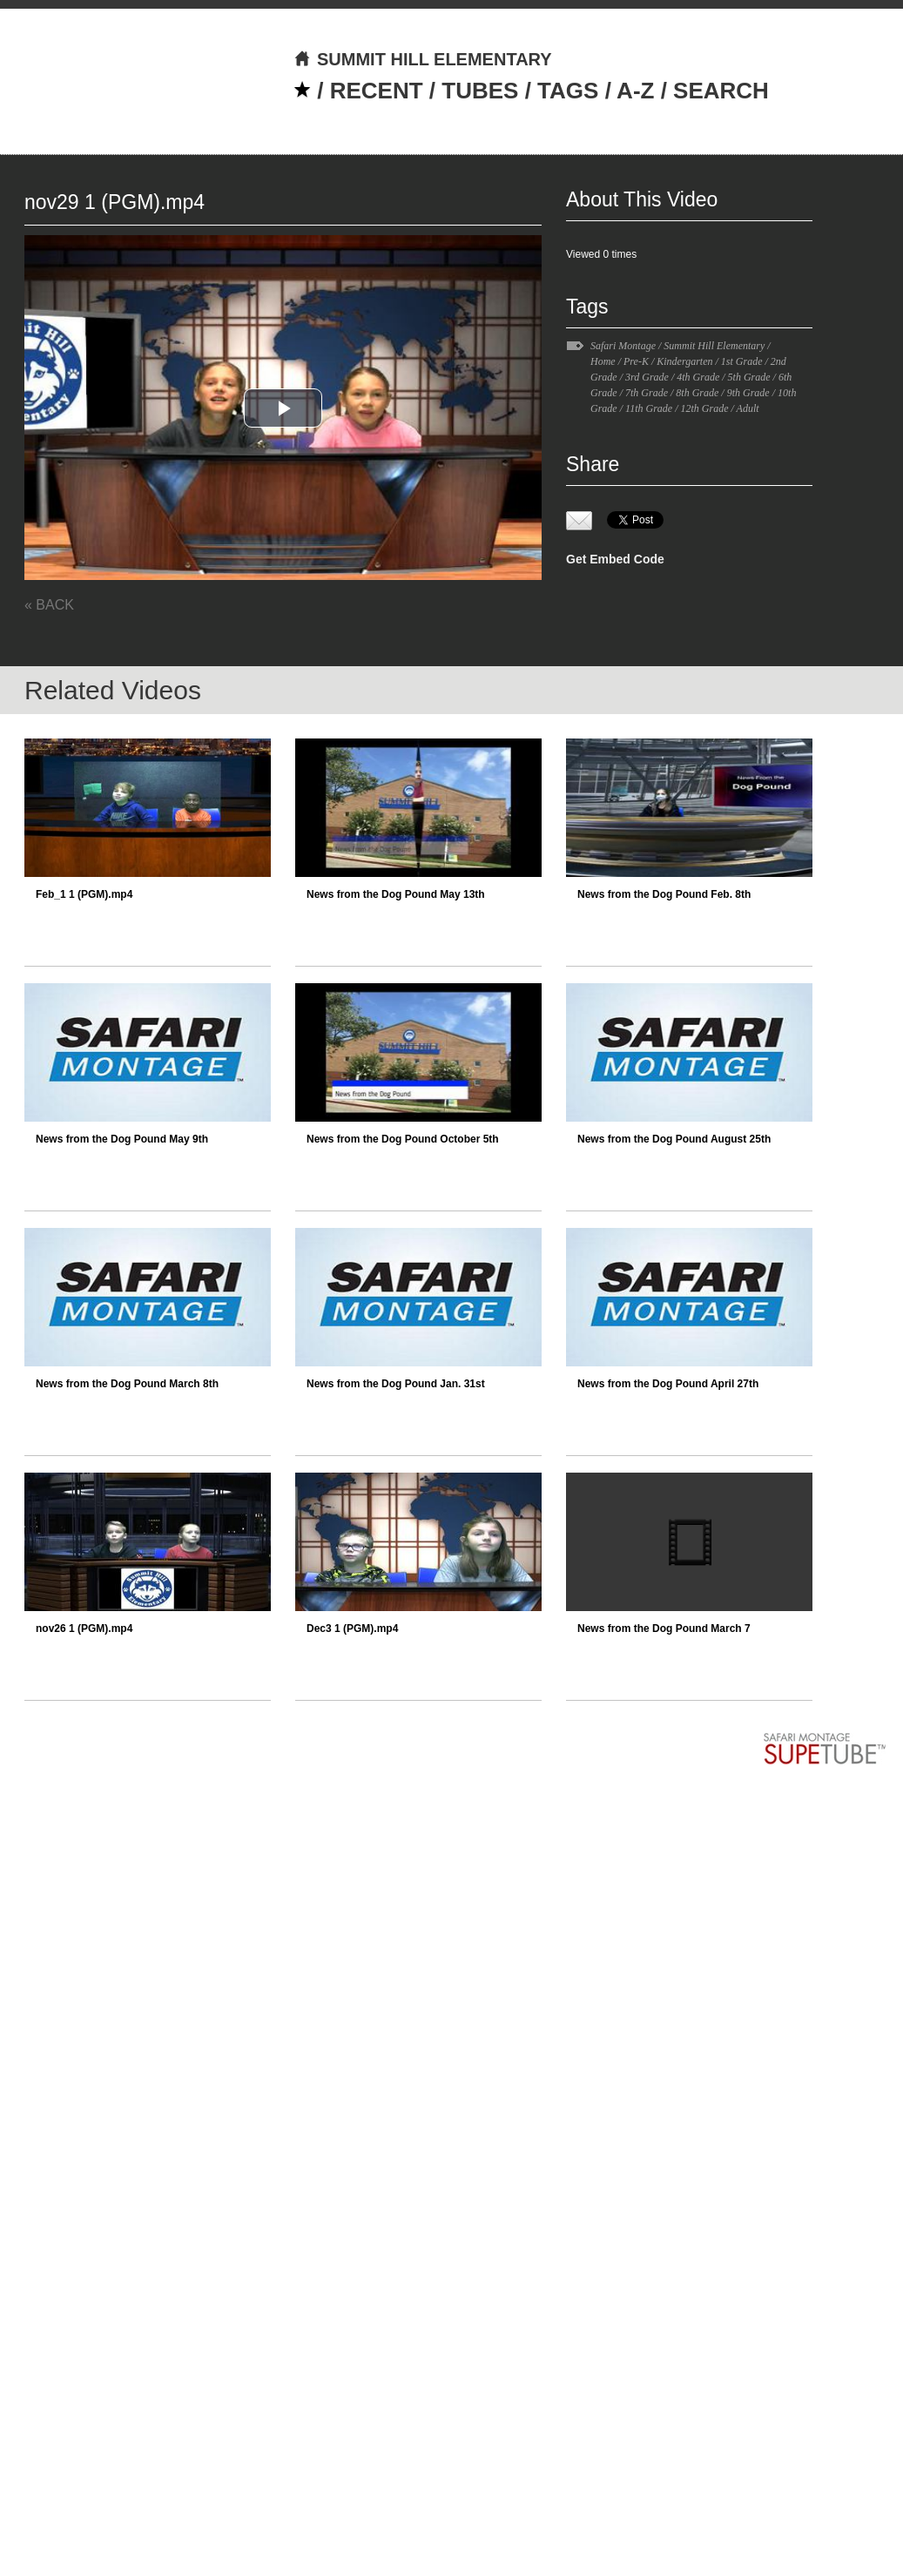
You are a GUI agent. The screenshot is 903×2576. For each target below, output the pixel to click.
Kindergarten (684, 361)
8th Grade (697, 393)
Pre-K (636, 361)
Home (603, 361)
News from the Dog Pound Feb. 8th (664, 894)
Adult (748, 408)
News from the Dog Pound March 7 (664, 1628)
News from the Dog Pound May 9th (122, 1139)
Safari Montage (623, 346)
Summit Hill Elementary (714, 346)
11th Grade (648, 408)
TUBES (479, 91)
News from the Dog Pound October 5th (403, 1139)
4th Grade (698, 377)
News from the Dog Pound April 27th (667, 1384)
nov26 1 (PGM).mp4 (84, 1628)
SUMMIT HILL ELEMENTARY (422, 59)
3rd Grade (647, 377)
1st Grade (742, 361)
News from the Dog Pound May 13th (396, 894)
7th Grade (646, 393)
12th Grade (704, 408)
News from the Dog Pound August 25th (674, 1139)
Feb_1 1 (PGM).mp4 (84, 894)
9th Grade (748, 393)
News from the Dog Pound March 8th (127, 1384)
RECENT (376, 91)
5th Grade (749, 377)
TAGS (567, 91)
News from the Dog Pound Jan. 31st (396, 1384)
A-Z (635, 91)
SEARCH (721, 91)
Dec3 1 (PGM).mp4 (352, 1628)
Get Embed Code (615, 559)
